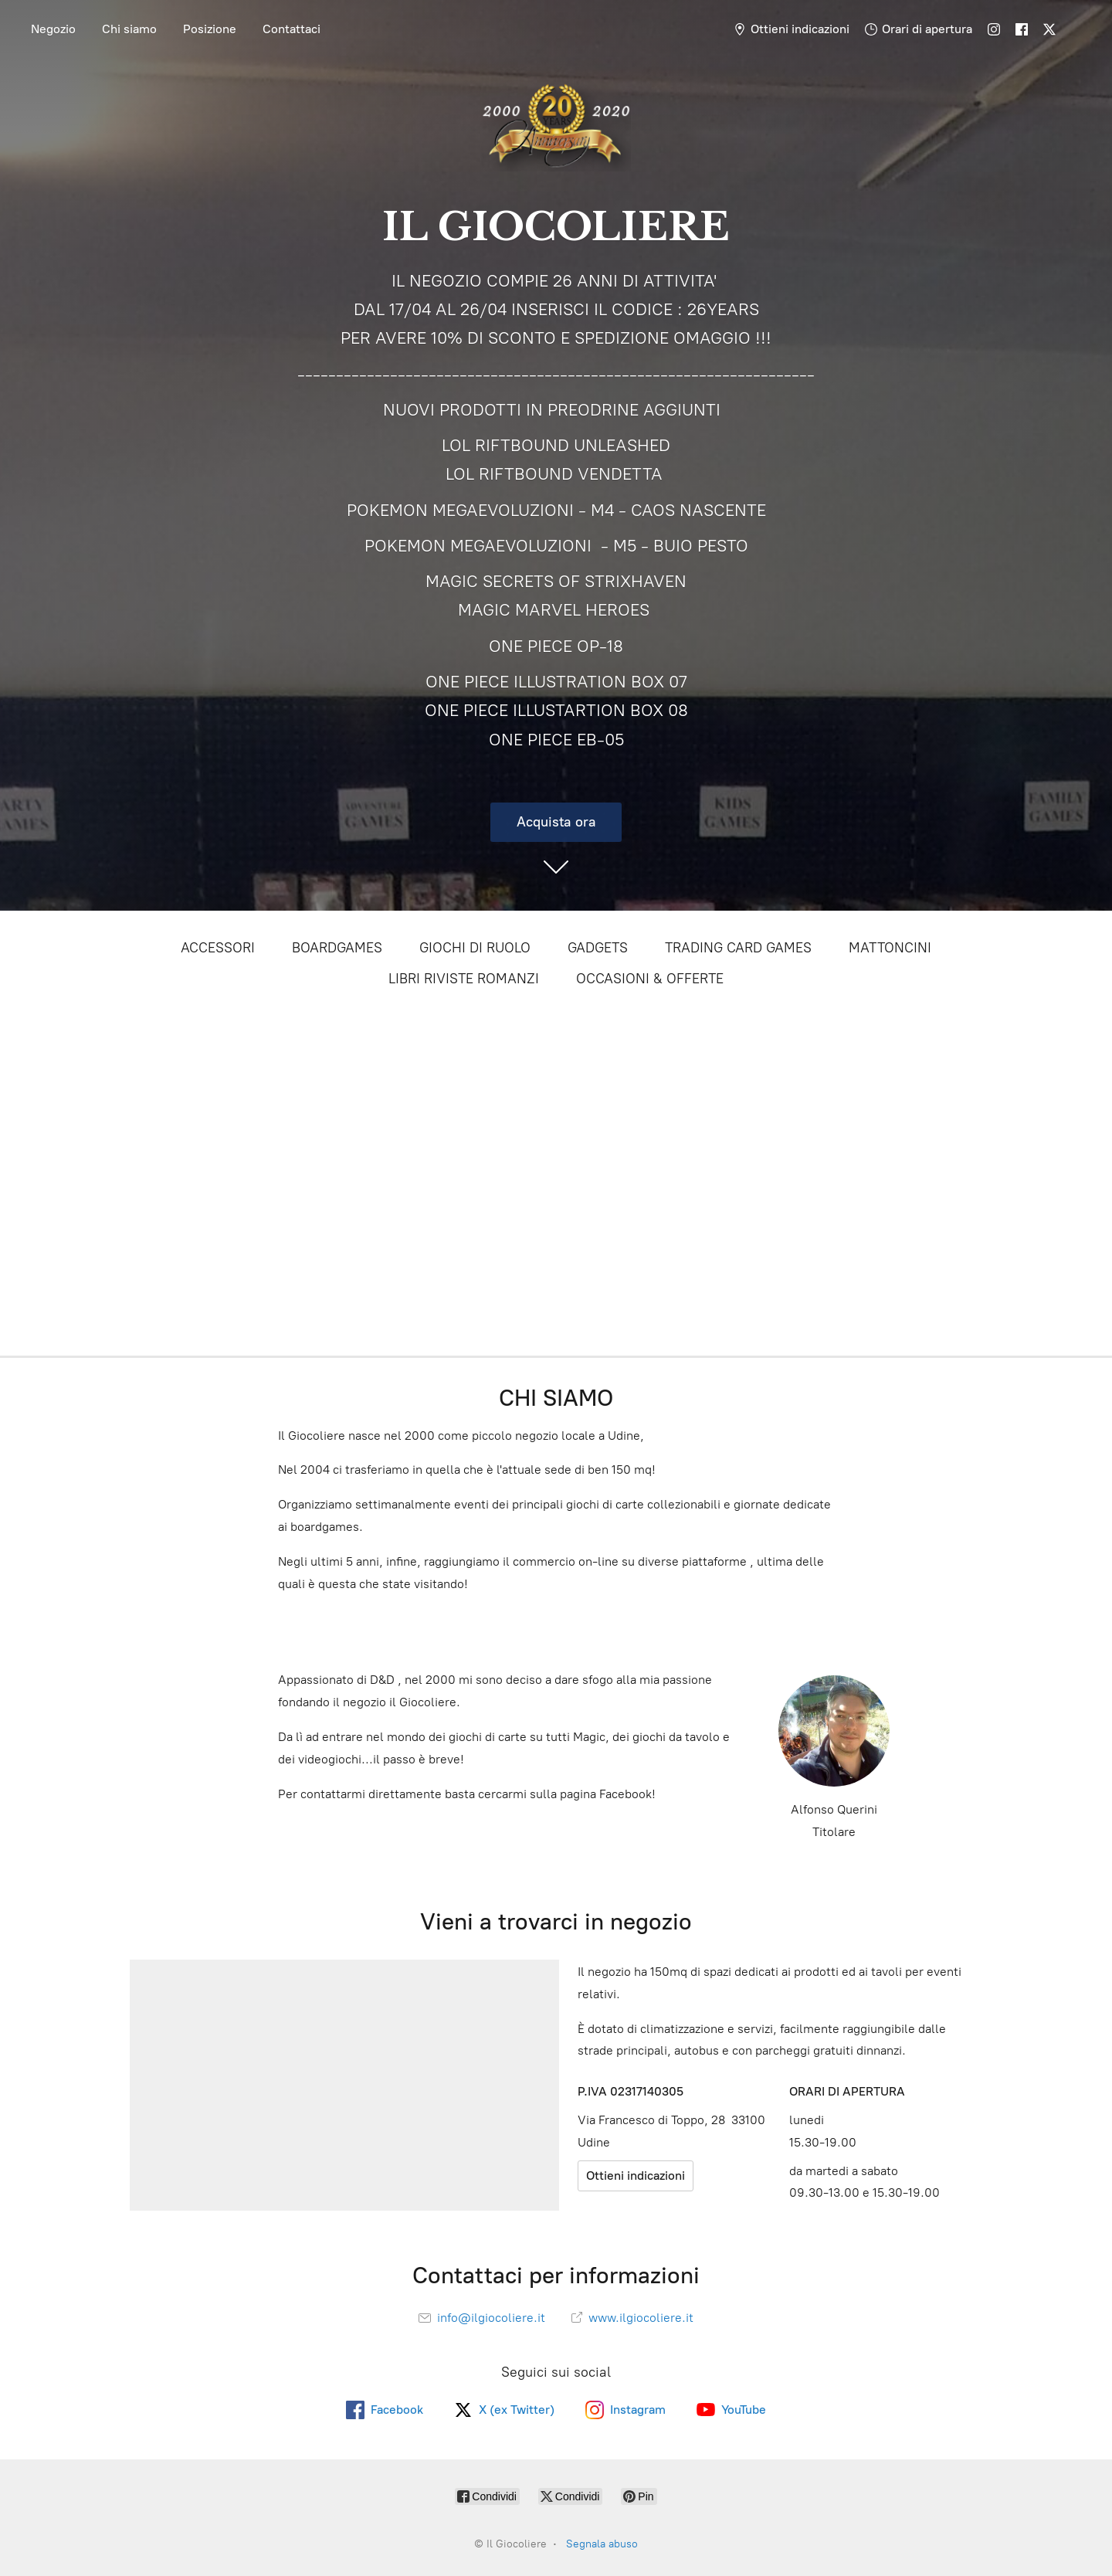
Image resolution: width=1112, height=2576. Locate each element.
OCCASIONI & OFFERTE (650, 978)
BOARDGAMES (337, 947)
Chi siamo (129, 29)
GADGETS (598, 947)
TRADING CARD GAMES (738, 947)
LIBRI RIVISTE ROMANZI (463, 978)
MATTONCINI (890, 947)
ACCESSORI (218, 947)
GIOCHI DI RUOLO (475, 947)
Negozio (53, 29)
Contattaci (291, 29)
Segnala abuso (602, 2544)
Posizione (209, 29)
